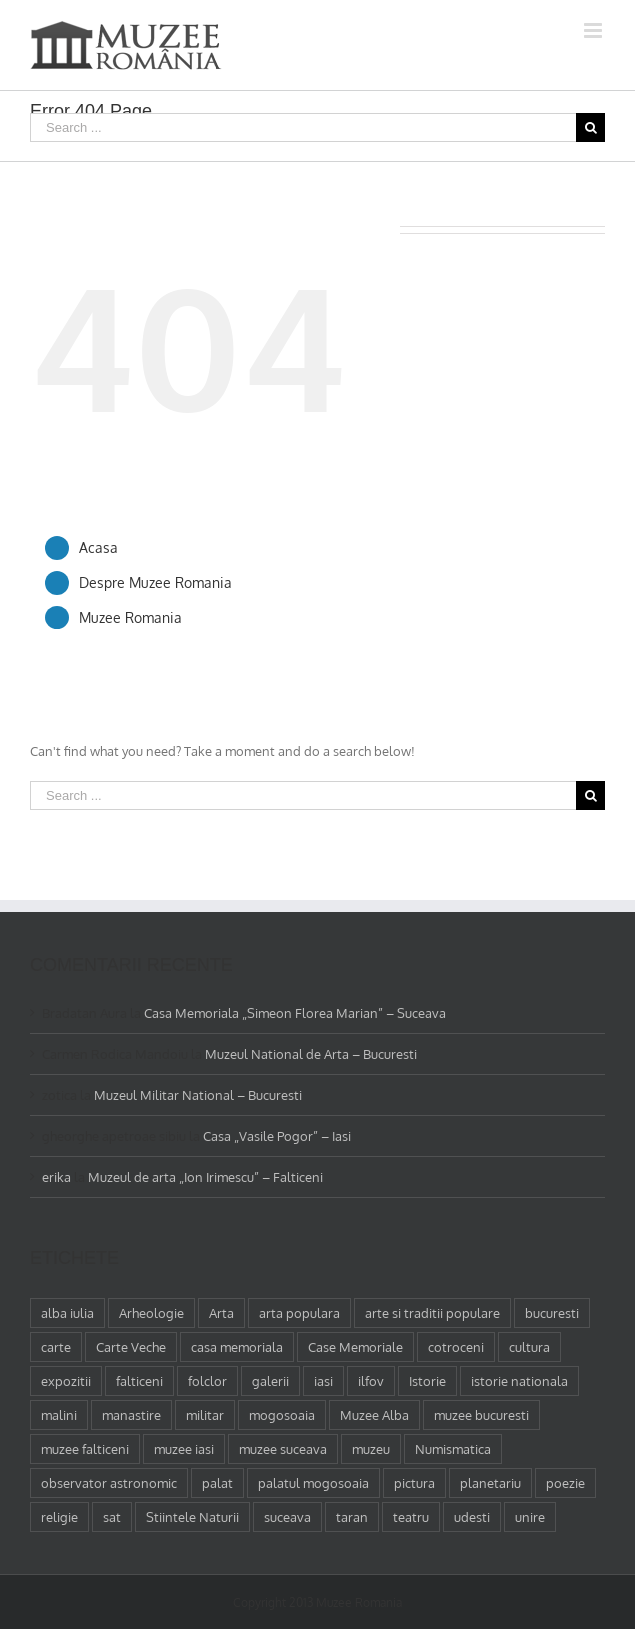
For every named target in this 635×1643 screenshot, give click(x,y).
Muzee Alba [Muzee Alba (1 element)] (374, 1415)
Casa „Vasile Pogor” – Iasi (277, 1136)
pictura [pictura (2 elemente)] (414, 1483)
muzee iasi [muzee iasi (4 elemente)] (184, 1449)
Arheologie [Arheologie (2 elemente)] (151, 1313)
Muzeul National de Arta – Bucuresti (311, 1054)
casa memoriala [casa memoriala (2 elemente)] (237, 1347)
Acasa (98, 547)
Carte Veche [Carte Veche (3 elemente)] (131, 1347)
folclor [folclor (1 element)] (207, 1381)
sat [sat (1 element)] (112, 1517)
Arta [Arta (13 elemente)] (221, 1313)
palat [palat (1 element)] (217, 1483)
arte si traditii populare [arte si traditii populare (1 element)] (432, 1313)
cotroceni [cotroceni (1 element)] (456, 1347)
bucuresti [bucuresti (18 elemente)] (552, 1313)
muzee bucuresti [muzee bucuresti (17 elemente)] (481, 1415)
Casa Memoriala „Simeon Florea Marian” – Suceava (295, 1013)
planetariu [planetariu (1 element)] (490, 1483)
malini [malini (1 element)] (59, 1415)
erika (56, 1177)
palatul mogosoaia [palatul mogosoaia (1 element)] (313, 1483)
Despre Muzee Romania (155, 582)
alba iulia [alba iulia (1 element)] (67, 1313)
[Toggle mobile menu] (594, 30)
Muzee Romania (130, 617)
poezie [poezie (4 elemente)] (565, 1483)
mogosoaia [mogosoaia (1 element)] (282, 1415)
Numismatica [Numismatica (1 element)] (453, 1449)
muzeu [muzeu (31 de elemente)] (371, 1449)
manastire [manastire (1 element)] (131, 1415)
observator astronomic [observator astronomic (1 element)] (109, 1483)
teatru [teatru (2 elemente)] (411, 1517)
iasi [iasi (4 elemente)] (323, 1381)
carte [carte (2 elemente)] (56, 1347)
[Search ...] (303, 127)
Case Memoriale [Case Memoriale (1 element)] (355, 1347)
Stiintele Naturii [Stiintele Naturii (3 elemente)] (192, 1517)
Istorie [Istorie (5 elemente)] (427, 1381)
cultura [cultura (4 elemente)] (529, 1347)
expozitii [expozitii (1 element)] (66, 1381)
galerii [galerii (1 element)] (270, 1381)
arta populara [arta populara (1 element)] (299, 1313)
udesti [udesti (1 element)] (472, 1517)
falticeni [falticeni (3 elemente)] (139, 1381)
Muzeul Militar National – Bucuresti (198, 1095)
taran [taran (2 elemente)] (352, 1517)
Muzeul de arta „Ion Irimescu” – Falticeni (205, 1177)
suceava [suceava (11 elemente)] (287, 1517)
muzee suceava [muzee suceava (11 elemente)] (283, 1449)
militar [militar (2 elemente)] (205, 1415)
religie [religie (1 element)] (59, 1517)
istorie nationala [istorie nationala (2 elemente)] (519, 1381)
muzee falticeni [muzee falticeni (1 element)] (85, 1449)
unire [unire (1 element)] (530, 1517)
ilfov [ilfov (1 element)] (371, 1381)
